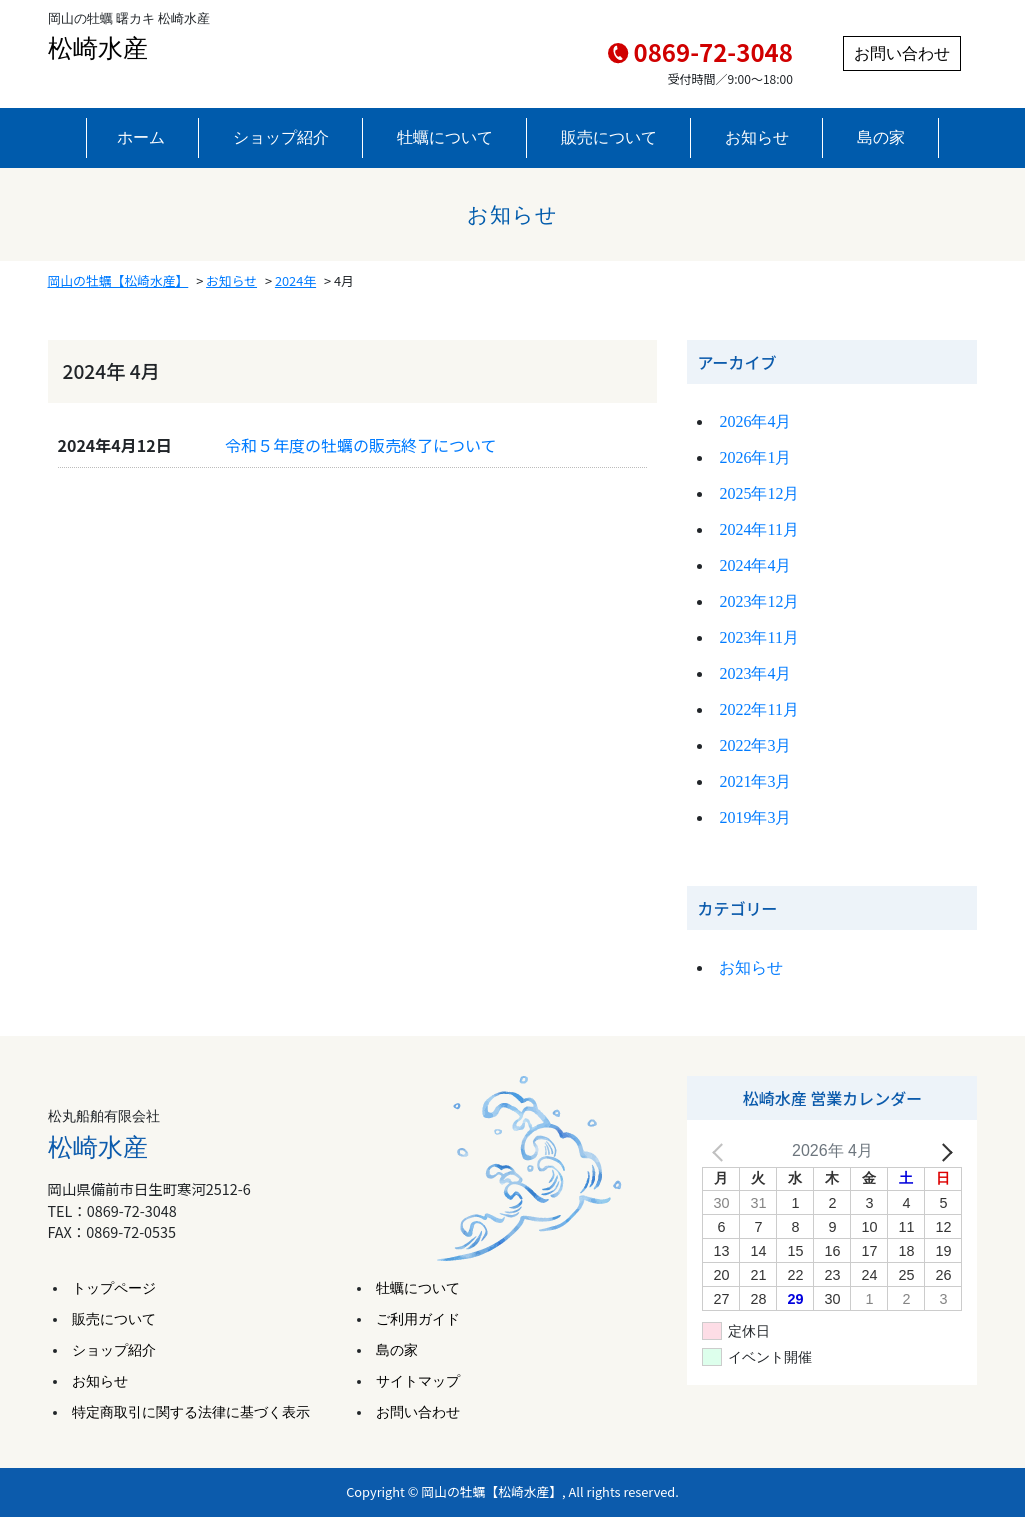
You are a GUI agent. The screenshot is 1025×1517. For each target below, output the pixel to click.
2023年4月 (755, 673)
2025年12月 (759, 493)
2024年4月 (755, 565)
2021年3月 (755, 781)
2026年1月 (755, 457)
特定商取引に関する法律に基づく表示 (191, 1412)
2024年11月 (758, 529)
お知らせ (757, 137)
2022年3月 (755, 745)
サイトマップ (418, 1381)
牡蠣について (445, 137)
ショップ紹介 (281, 137)
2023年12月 (759, 601)
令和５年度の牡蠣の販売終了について (361, 445)
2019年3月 (755, 817)
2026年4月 (755, 421)
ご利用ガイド (418, 1319)
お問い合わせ (902, 53)
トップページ (114, 1288)
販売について (609, 137)
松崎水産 (98, 48)
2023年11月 (758, 637)
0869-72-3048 (713, 51)
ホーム (141, 137)
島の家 (881, 137)
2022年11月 (758, 709)
